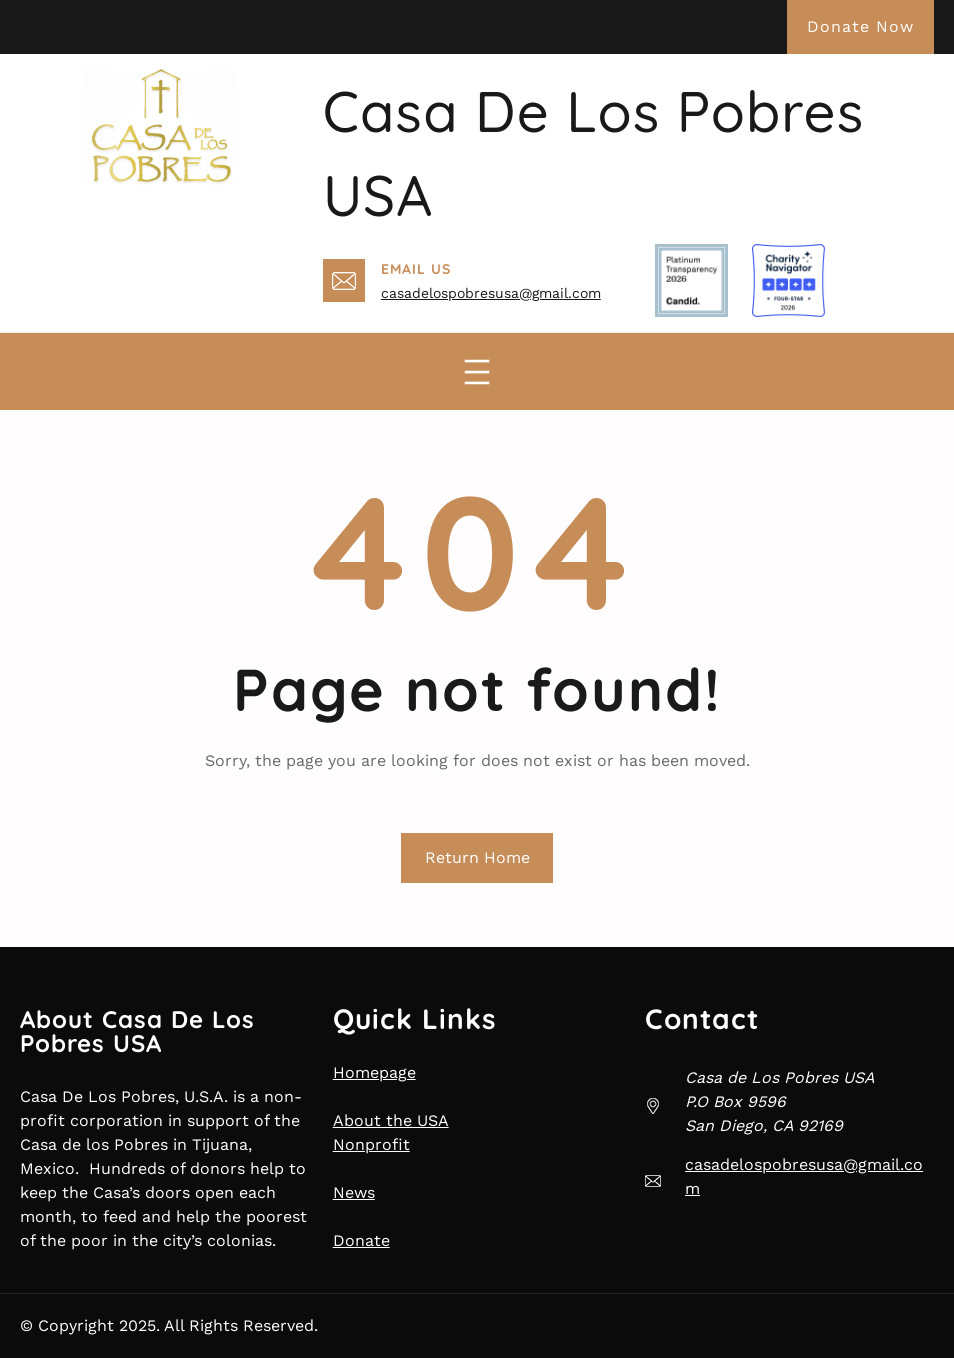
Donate (361, 1240)
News (354, 1192)
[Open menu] (477, 372)
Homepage (374, 1072)
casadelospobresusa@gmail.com (491, 293)
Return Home (477, 857)
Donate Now (860, 26)
